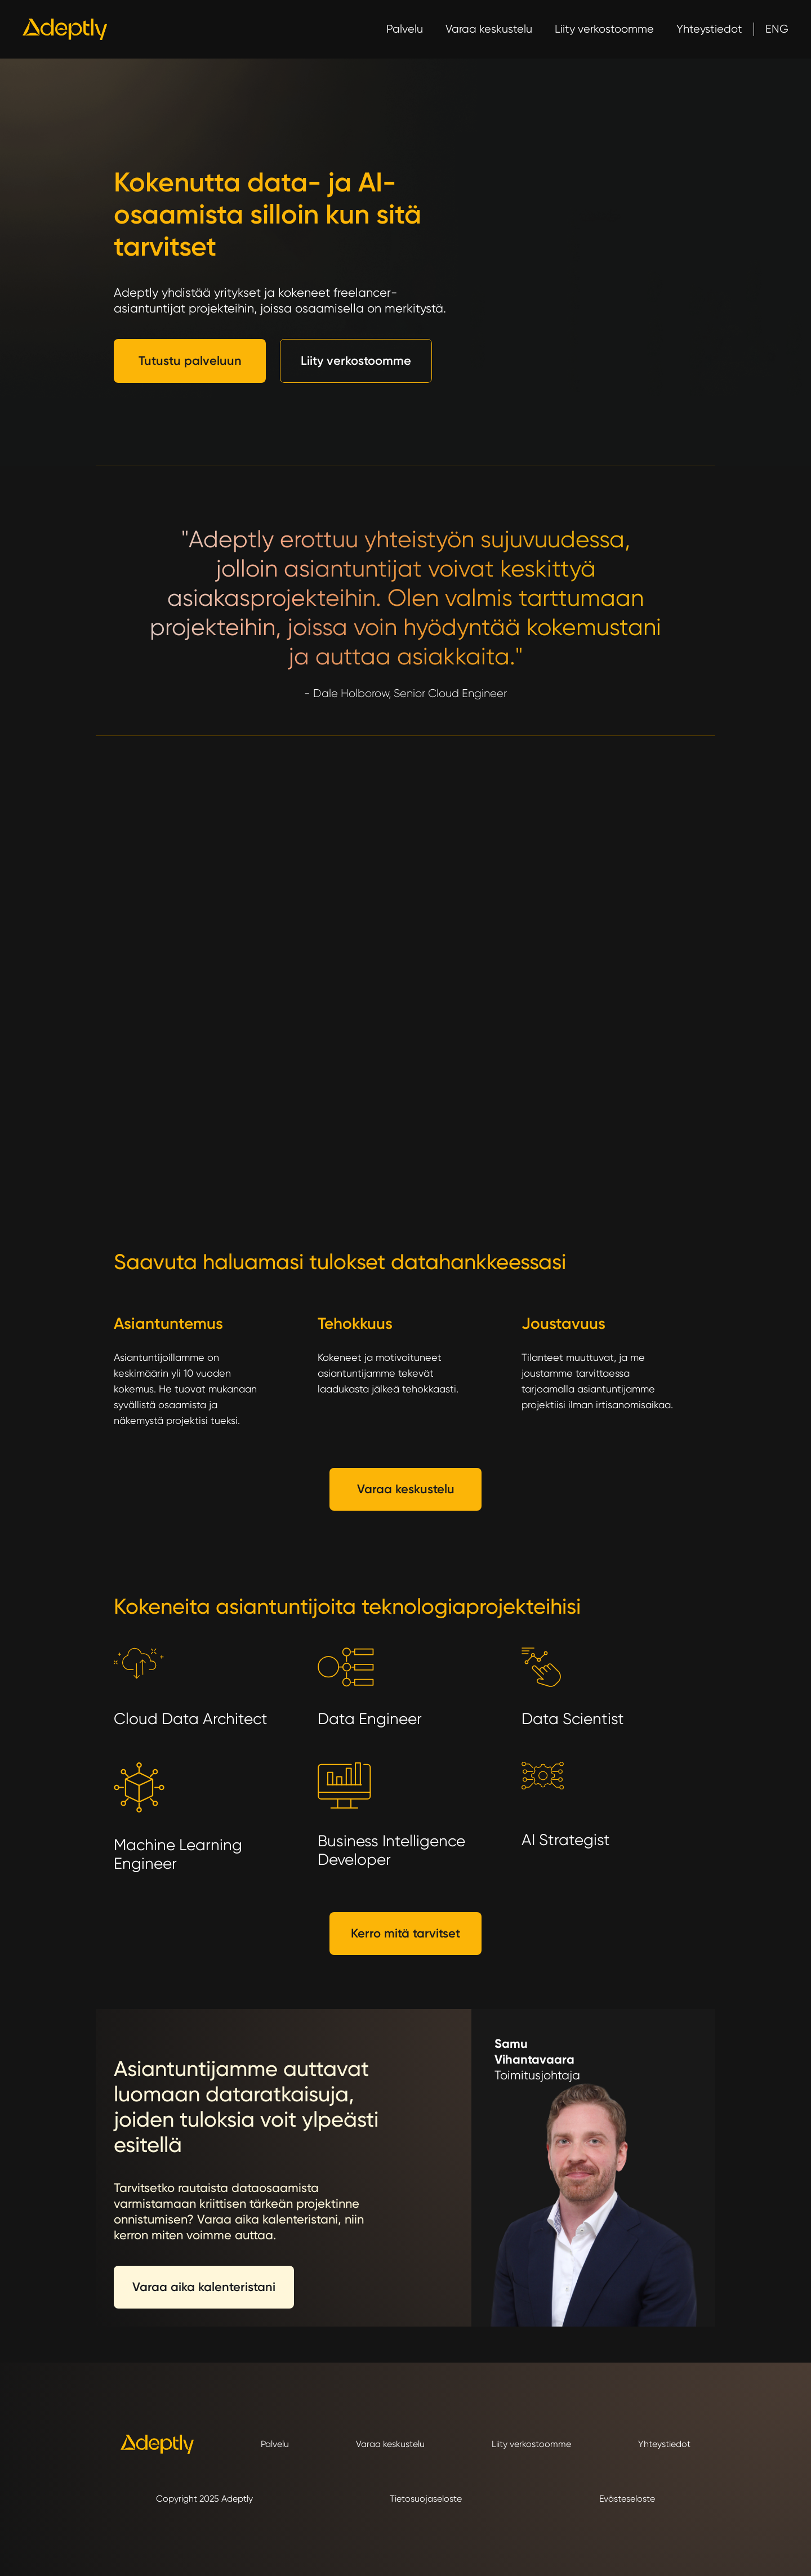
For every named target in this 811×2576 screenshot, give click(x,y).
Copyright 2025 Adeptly (204, 2498)
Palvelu (404, 29)
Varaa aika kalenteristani (203, 2286)
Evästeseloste (627, 2498)
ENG (776, 29)
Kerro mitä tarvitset (405, 1933)
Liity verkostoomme (604, 29)
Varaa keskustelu (488, 29)
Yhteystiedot (709, 29)
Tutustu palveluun (190, 360)
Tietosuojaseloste (426, 2498)
